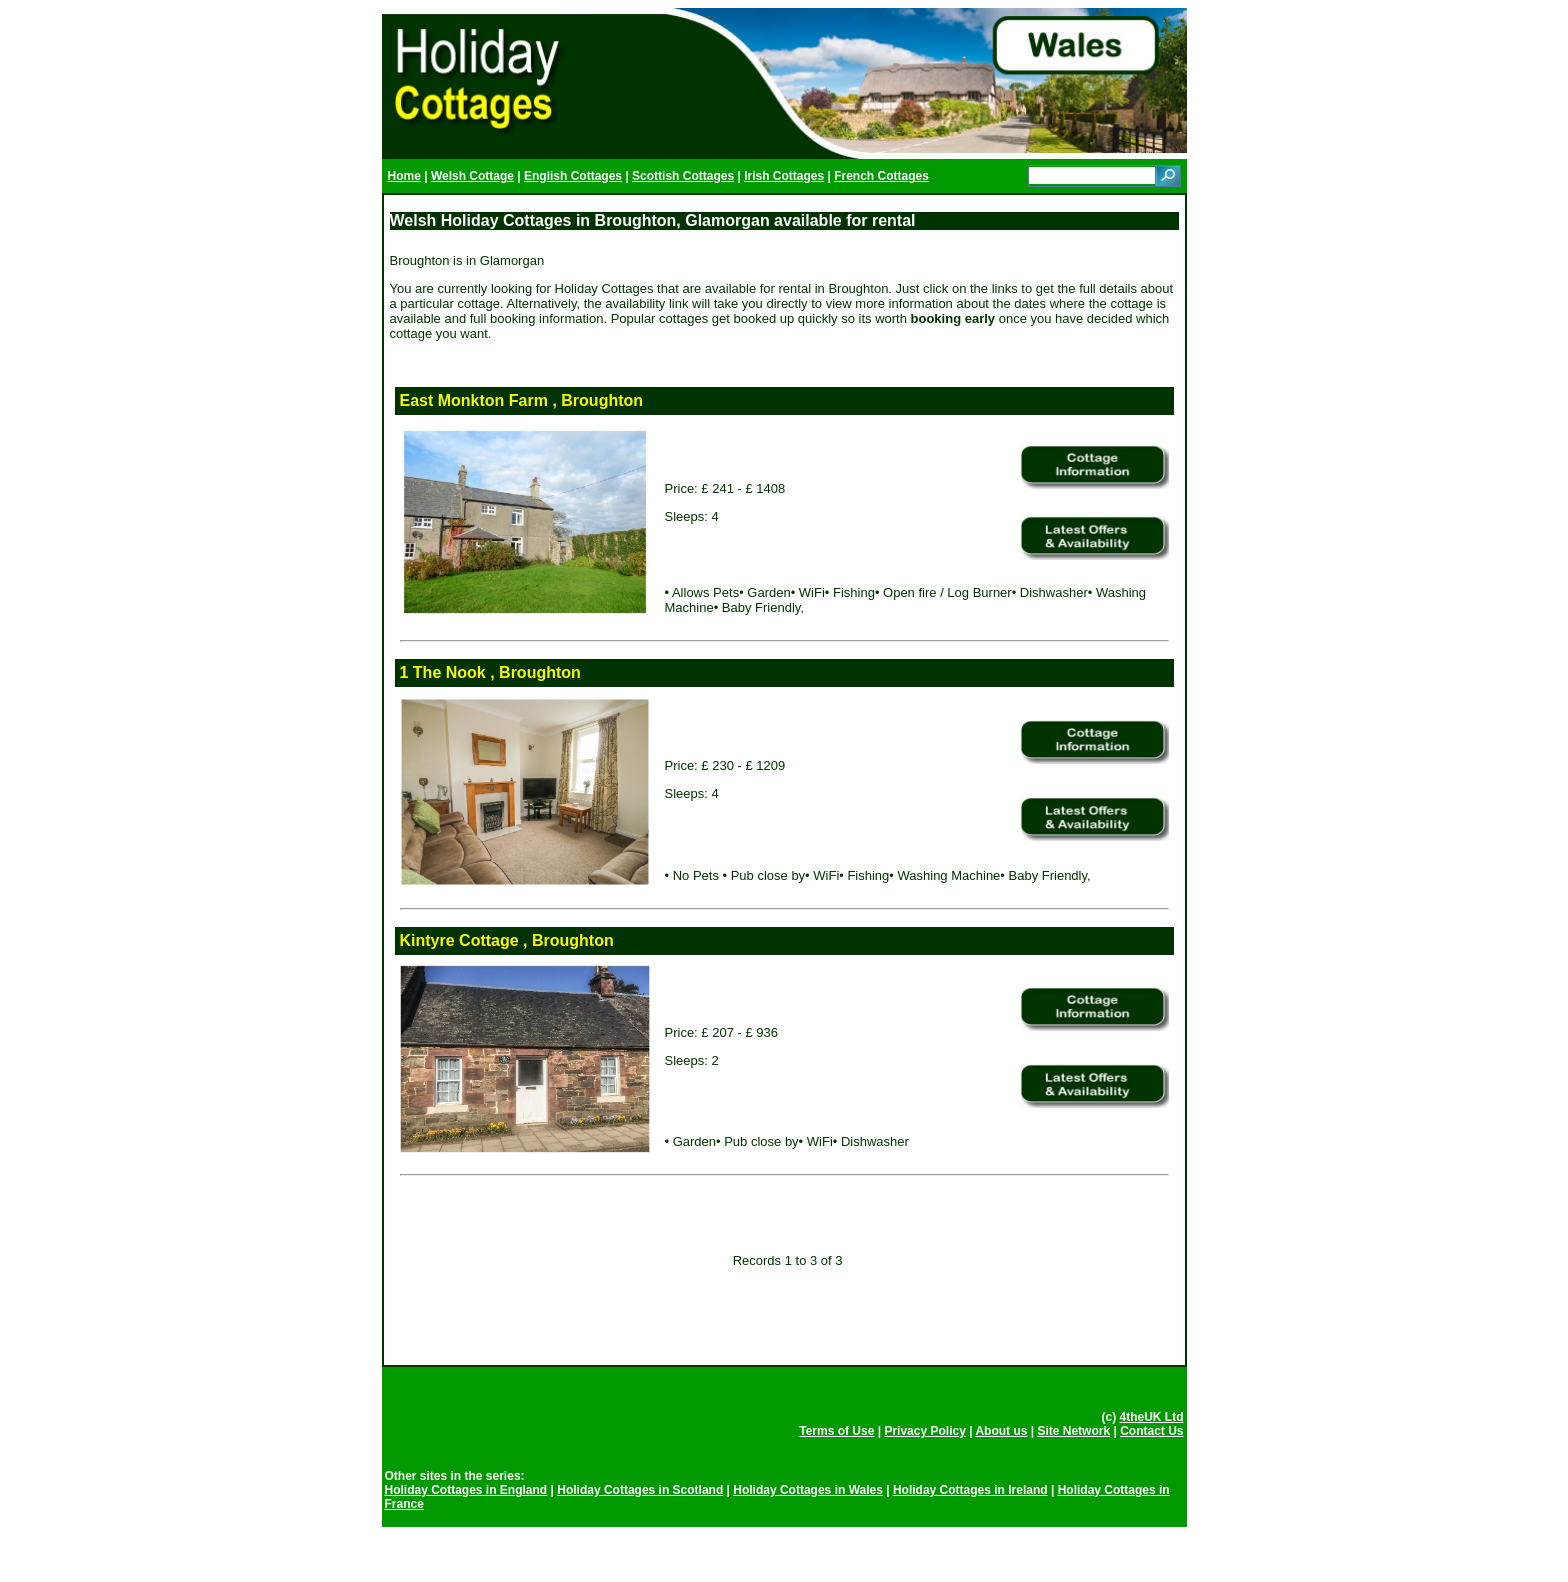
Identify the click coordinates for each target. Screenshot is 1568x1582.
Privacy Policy (924, 1431)
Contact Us (1151, 1431)
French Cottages (881, 176)
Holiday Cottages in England (466, 1490)
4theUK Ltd (1152, 1417)
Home (404, 176)
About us (1001, 1431)
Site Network (1073, 1431)
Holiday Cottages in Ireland (970, 1490)
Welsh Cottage (472, 176)
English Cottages (573, 176)
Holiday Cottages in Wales (808, 1490)
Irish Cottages (784, 176)
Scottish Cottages (683, 176)
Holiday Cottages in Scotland (640, 1490)
